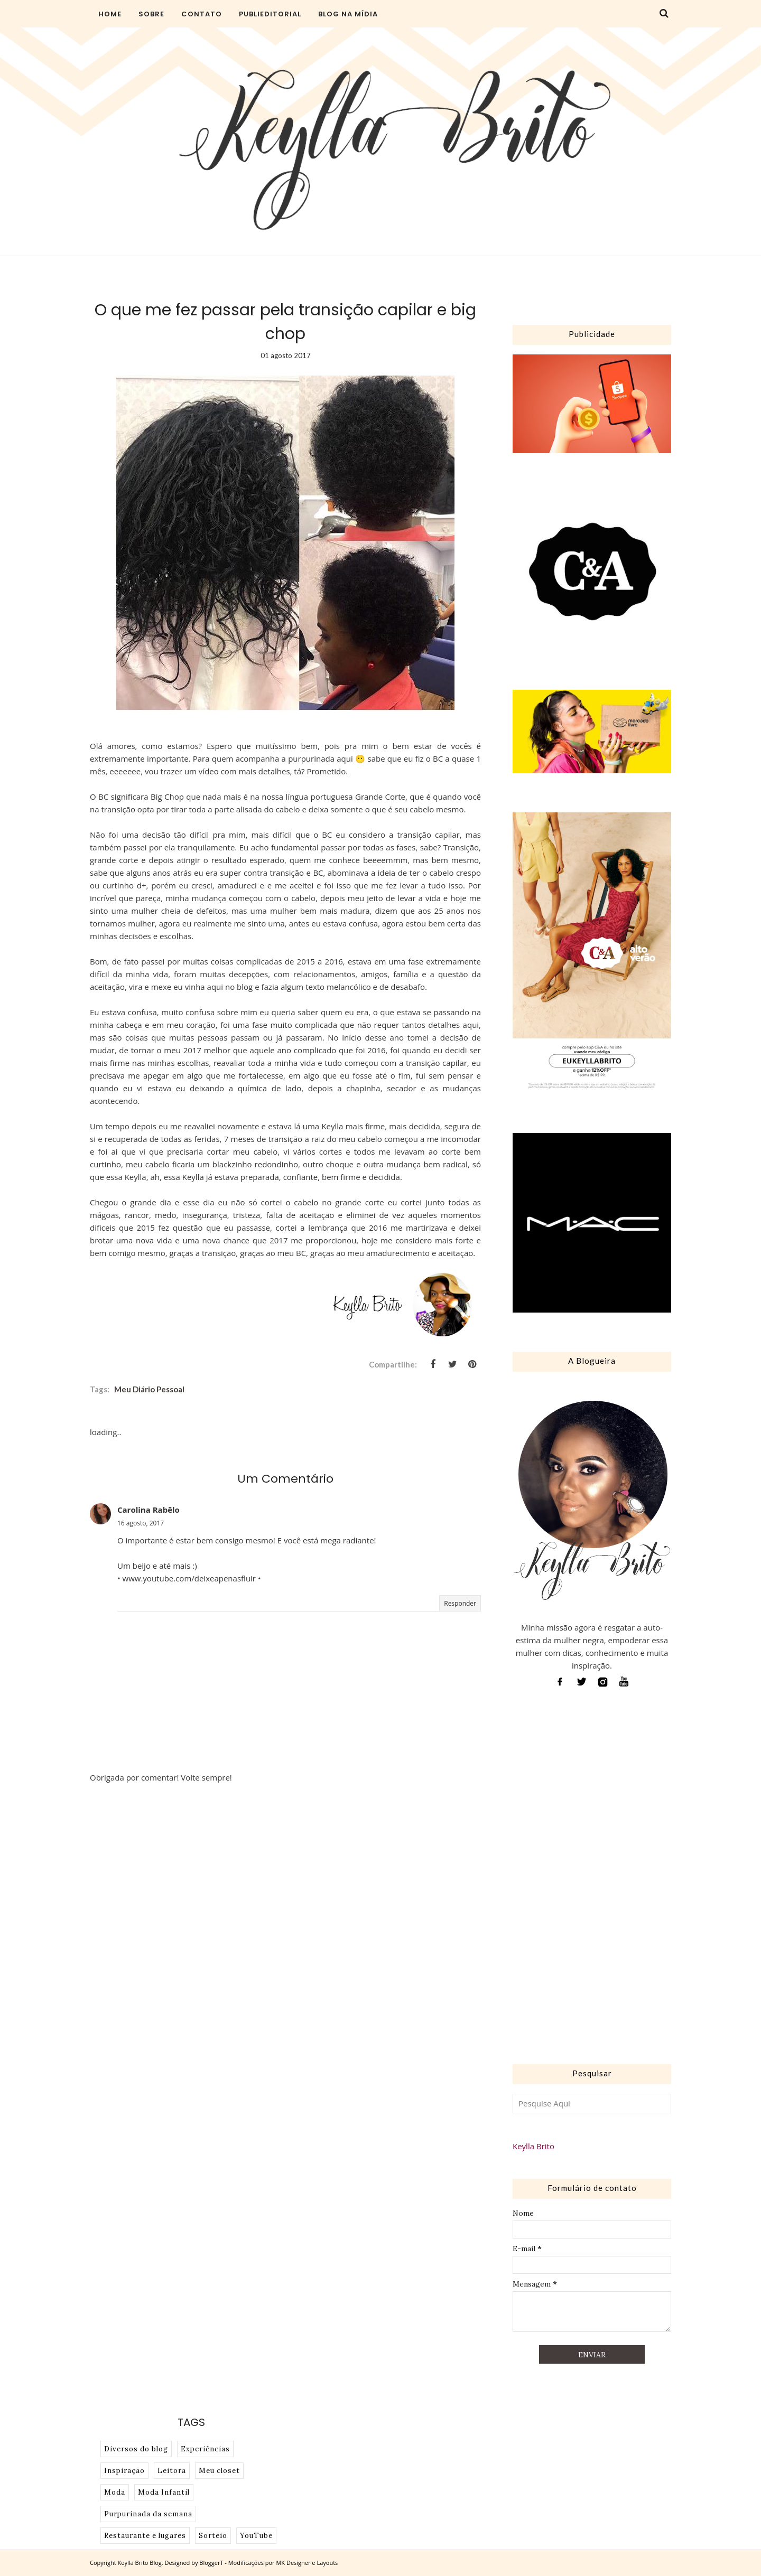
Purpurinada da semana (148, 2513)
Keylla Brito (533, 2146)
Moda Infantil (164, 2492)
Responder (460, 1603)
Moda (114, 2492)
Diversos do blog (136, 2448)
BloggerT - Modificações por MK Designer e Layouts (268, 2562)
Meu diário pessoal (149, 1389)
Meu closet (219, 2470)
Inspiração (124, 2470)
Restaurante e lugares (145, 2535)
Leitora (171, 2470)
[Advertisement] (592, 1879)
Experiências (205, 2448)
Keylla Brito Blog (140, 2562)
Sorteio (213, 2535)
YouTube (256, 2535)
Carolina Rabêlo (148, 1509)
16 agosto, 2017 (140, 1523)
